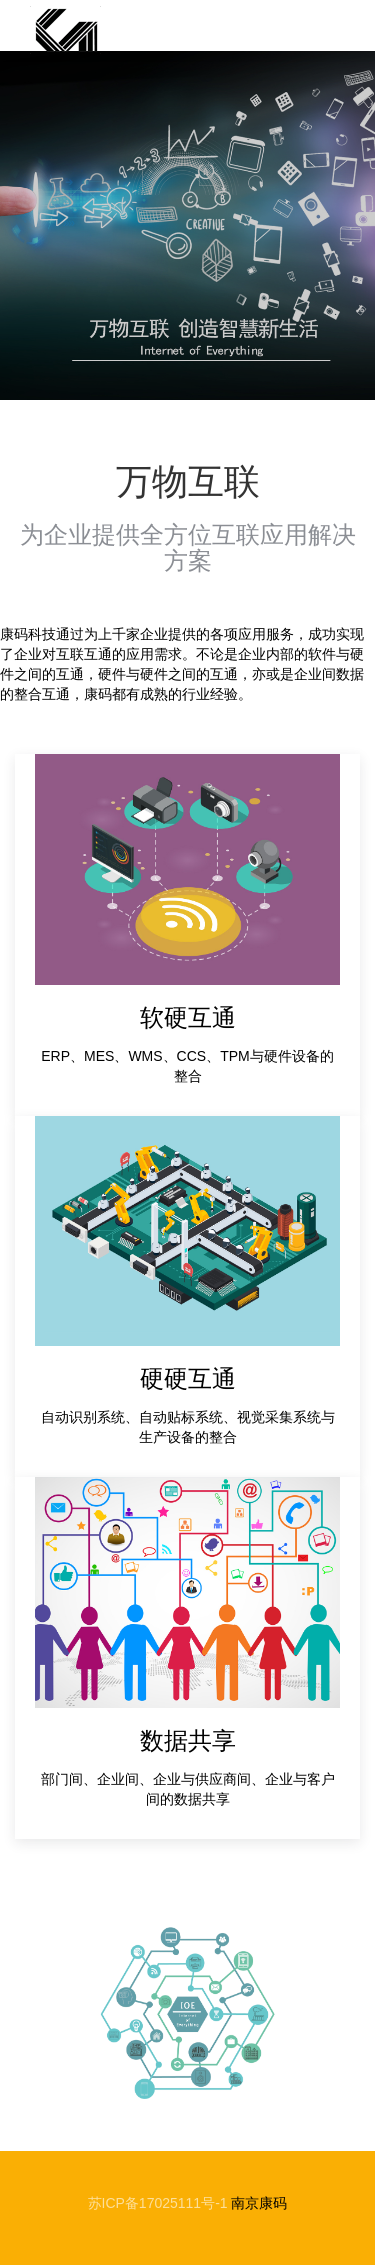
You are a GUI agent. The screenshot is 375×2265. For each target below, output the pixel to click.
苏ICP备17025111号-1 (158, 2203)
